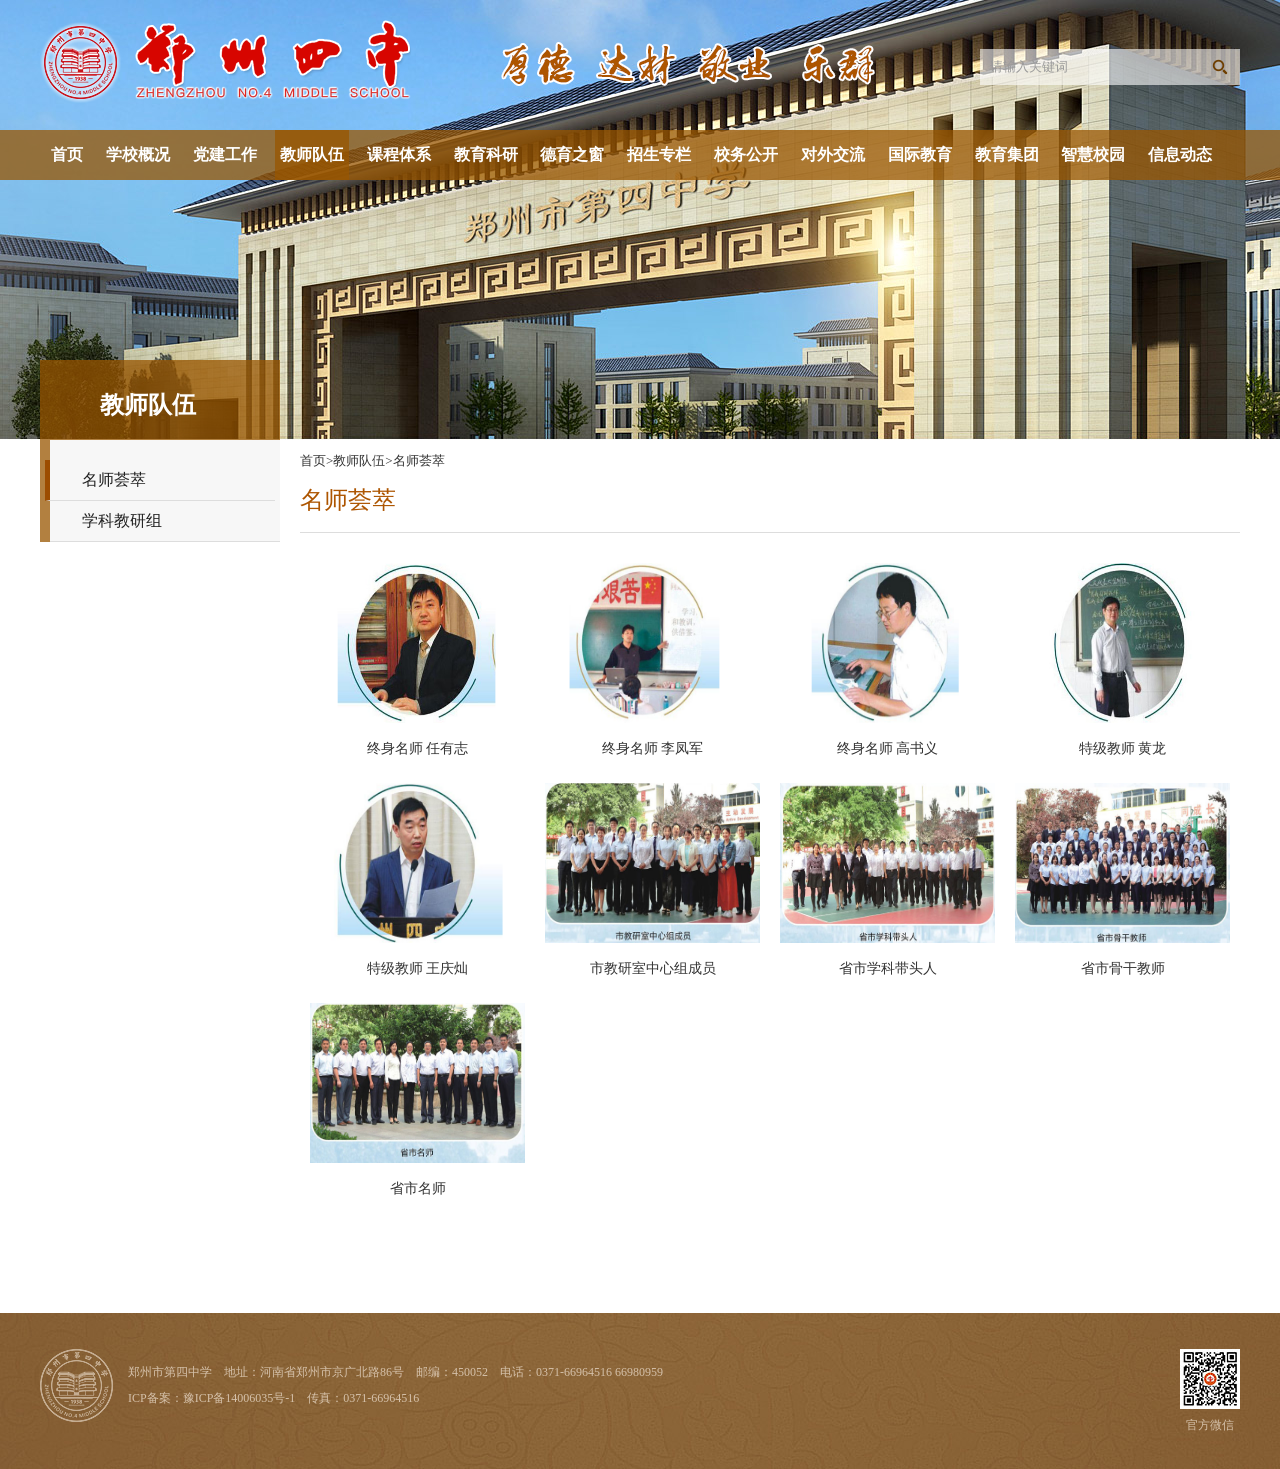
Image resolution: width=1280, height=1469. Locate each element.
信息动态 (1180, 154)
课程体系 (399, 154)
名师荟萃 (114, 479)
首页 (67, 154)
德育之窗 (572, 154)
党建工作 (225, 154)
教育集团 (1007, 154)
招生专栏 (659, 154)
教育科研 (486, 154)
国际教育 (920, 154)
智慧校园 (1093, 154)
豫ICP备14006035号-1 (239, 1398)
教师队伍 (312, 154)
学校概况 (138, 154)
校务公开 (746, 154)
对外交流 (833, 154)
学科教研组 (122, 520)
